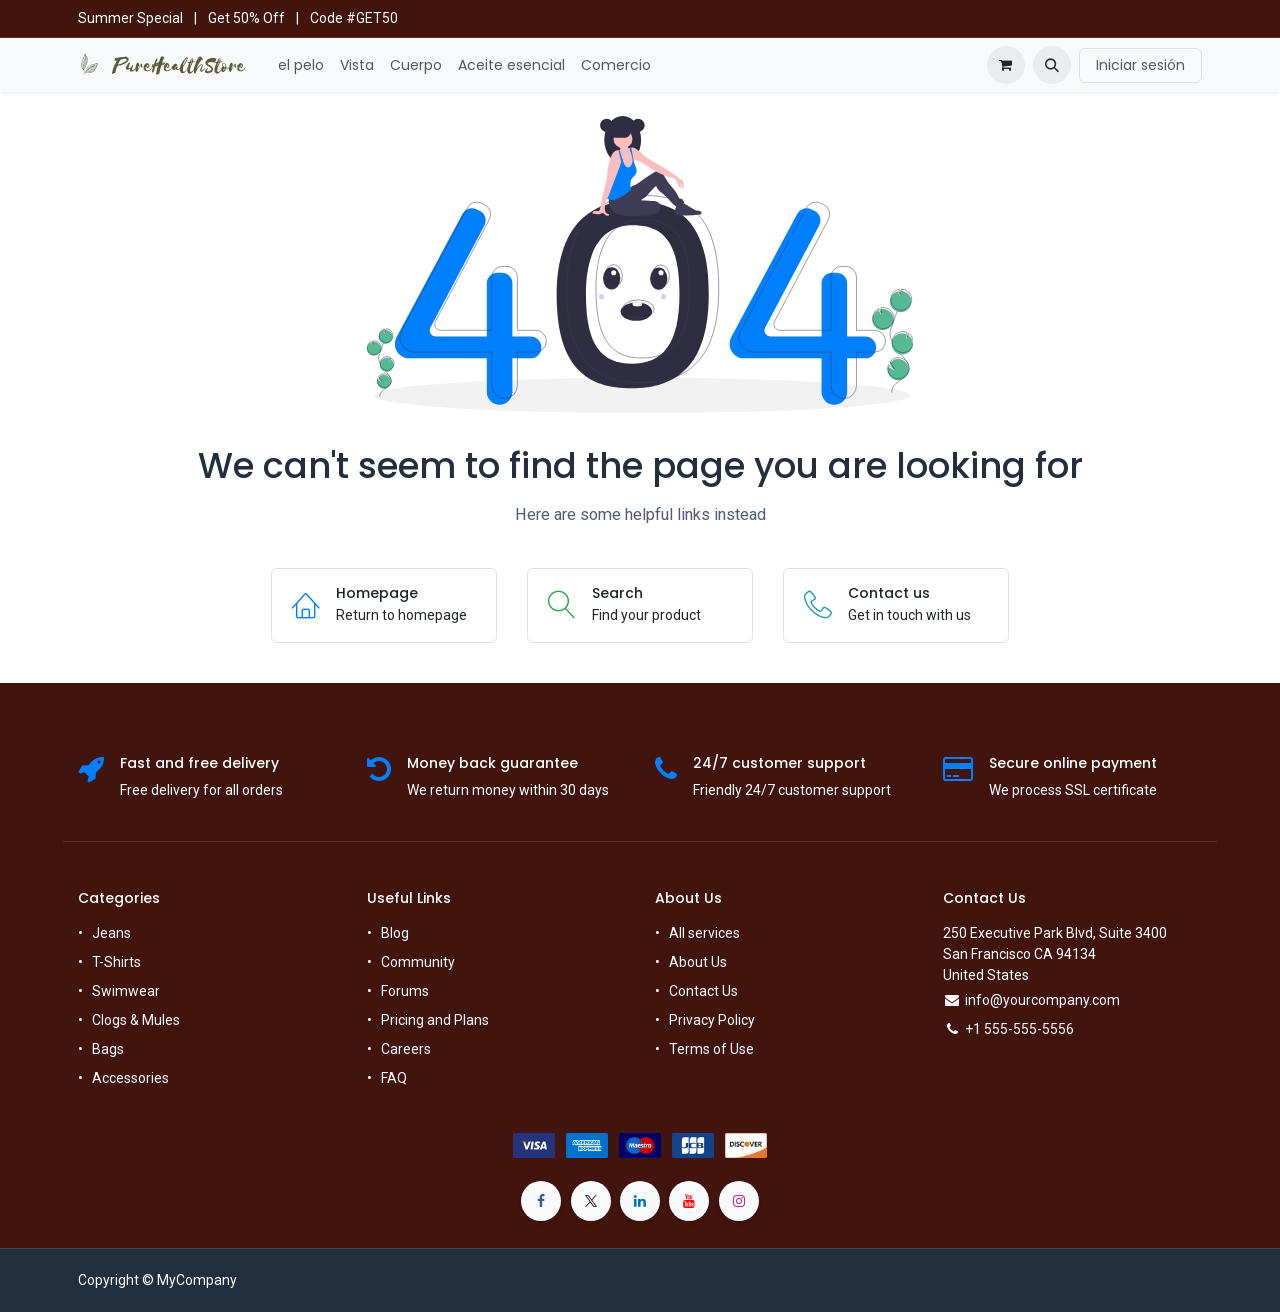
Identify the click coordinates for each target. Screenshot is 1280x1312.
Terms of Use (711, 1049)
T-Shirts (116, 962)
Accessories (130, 1078)
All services (704, 933)
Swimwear (126, 991)
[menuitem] (301, 65)
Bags (108, 1049)
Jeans (111, 933)
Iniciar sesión (1140, 65)
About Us (698, 962)
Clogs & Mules (136, 1020)
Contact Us (703, 991)
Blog (395, 933)
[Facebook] (541, 1201)
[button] (1052, 65)
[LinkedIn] (640, 1201)
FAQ (394, 1078)
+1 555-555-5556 (1019, 1029)
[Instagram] (739, 1201)
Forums (405, 991)
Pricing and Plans (435, 1020)
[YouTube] (689, 1201)
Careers (406, 1049)
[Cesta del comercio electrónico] (1006, 65)
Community (418, 962)
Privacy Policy (712, 1020)
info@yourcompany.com (1042, 1000)
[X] (591, 1201)
